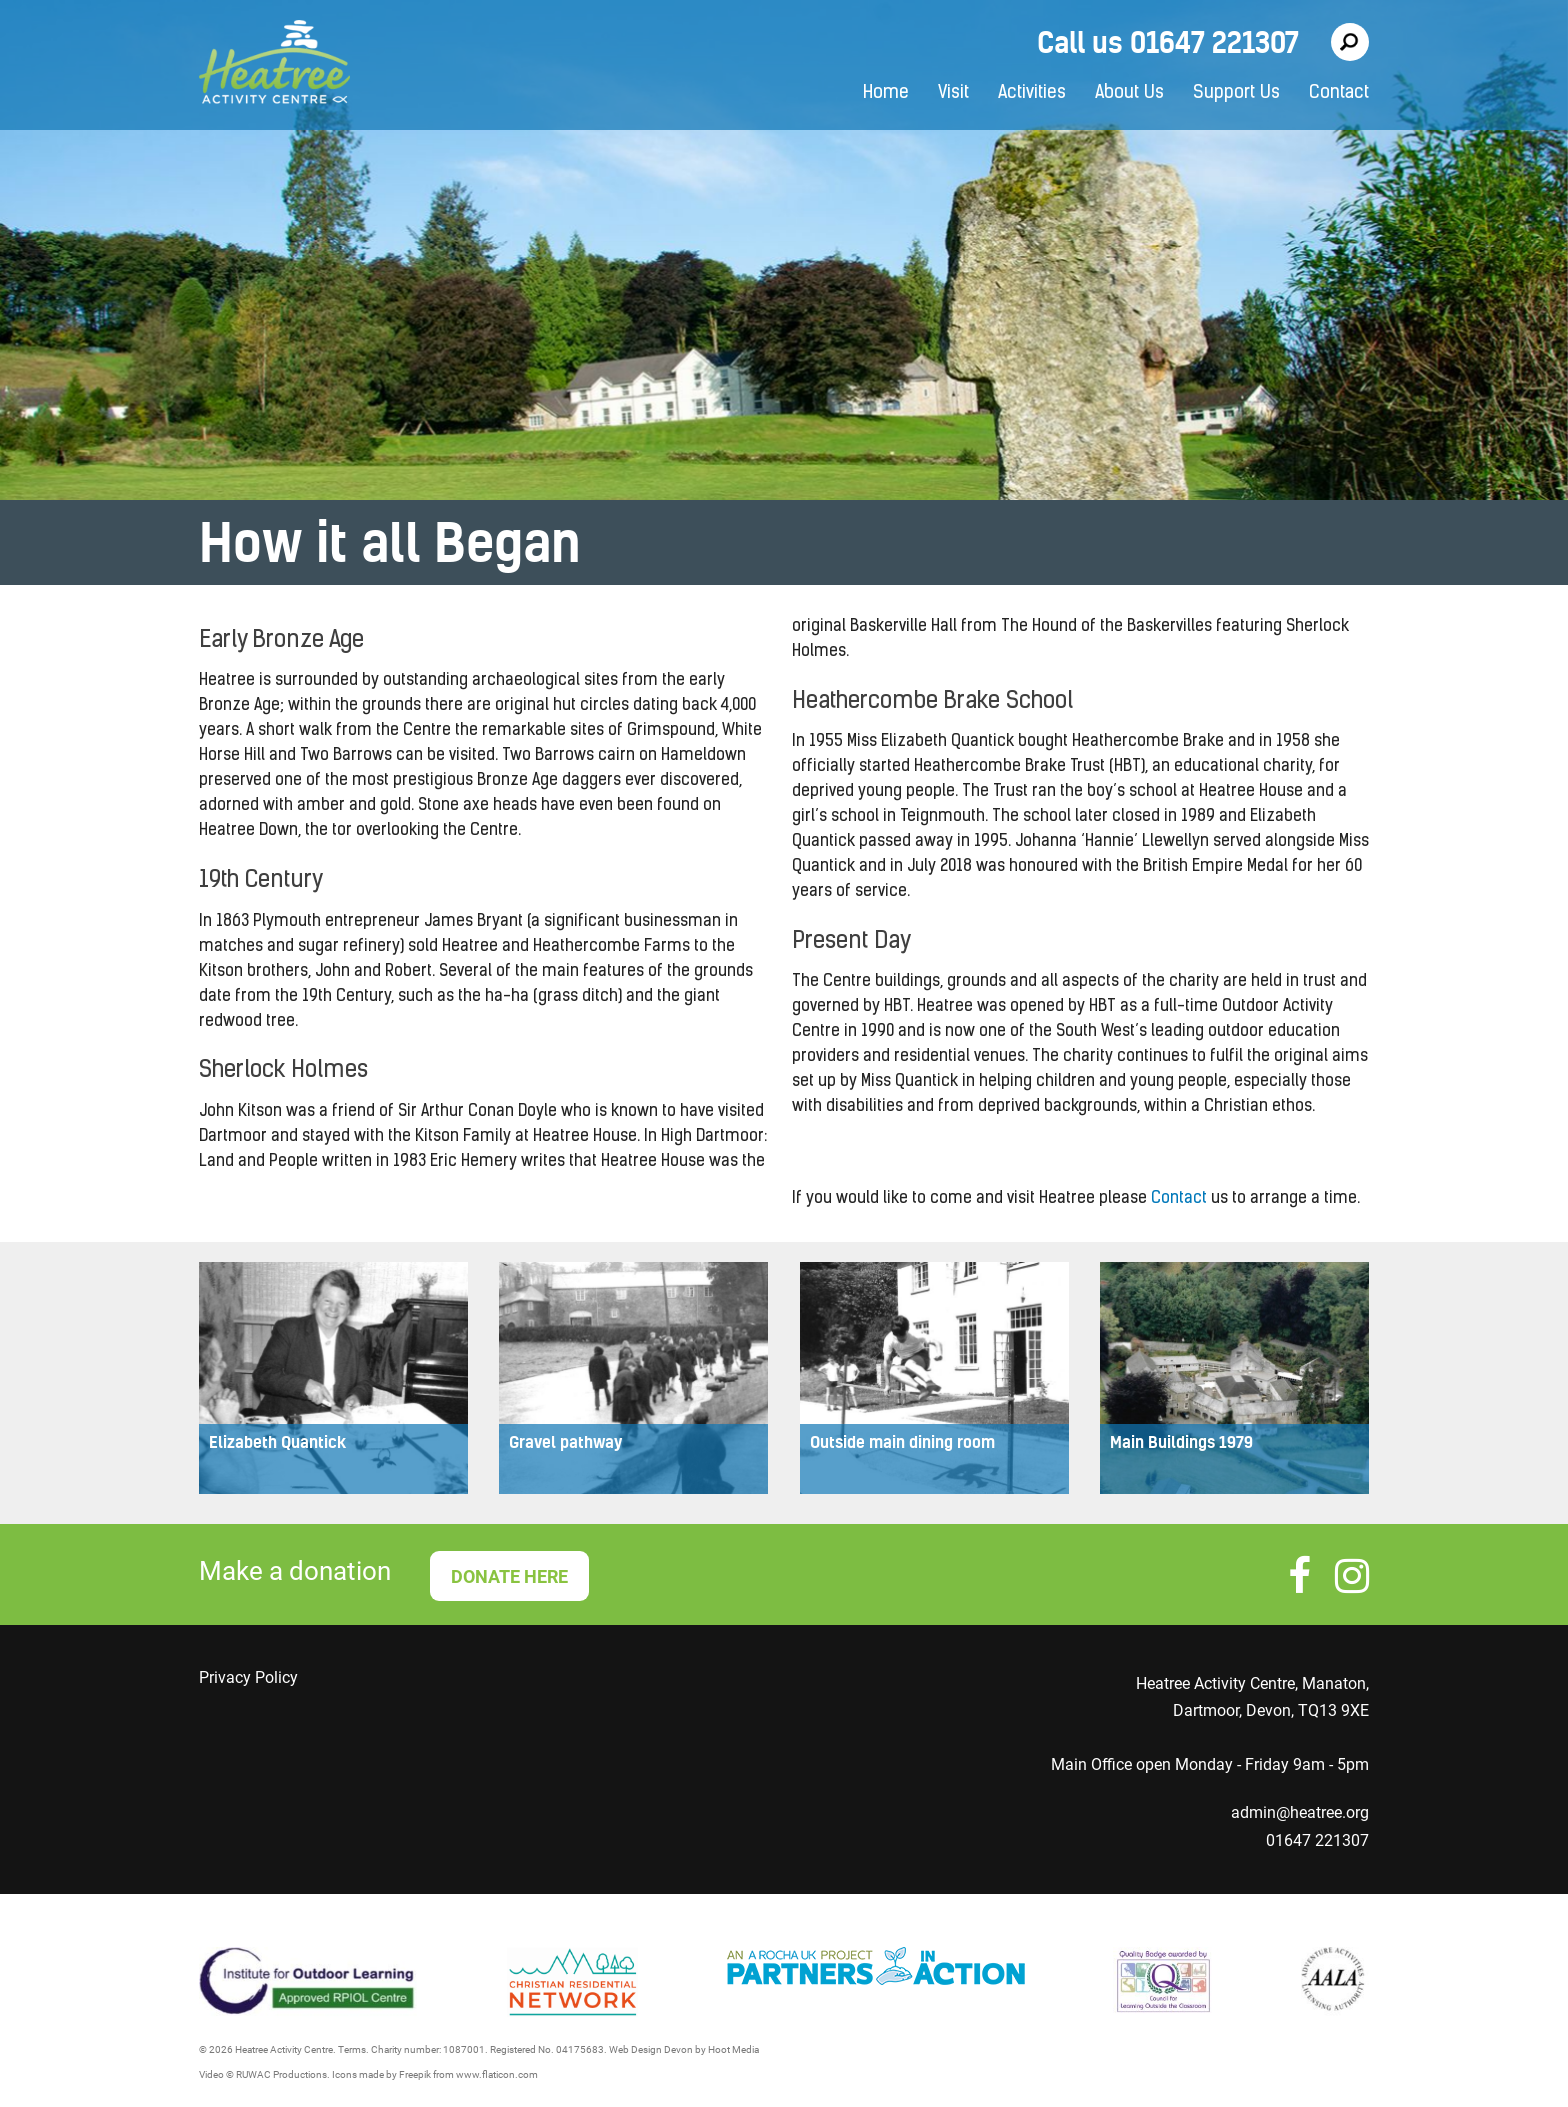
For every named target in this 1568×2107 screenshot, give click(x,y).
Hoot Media (733, 2049)
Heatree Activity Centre (274, 65)
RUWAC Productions (281, 2074)
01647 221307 (1317, 1840)
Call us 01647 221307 (1168, 42)
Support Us (1236, 93)
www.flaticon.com (497, 2074)
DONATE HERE (509, 1576)
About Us (1129, 93)
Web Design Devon (651, 2049)
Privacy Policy (248, 1677)
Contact (1339, 93)
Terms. (353, 2049)
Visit (953, 93)
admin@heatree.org (1300, 1812)
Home (886, 93)
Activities (1032, 93)
